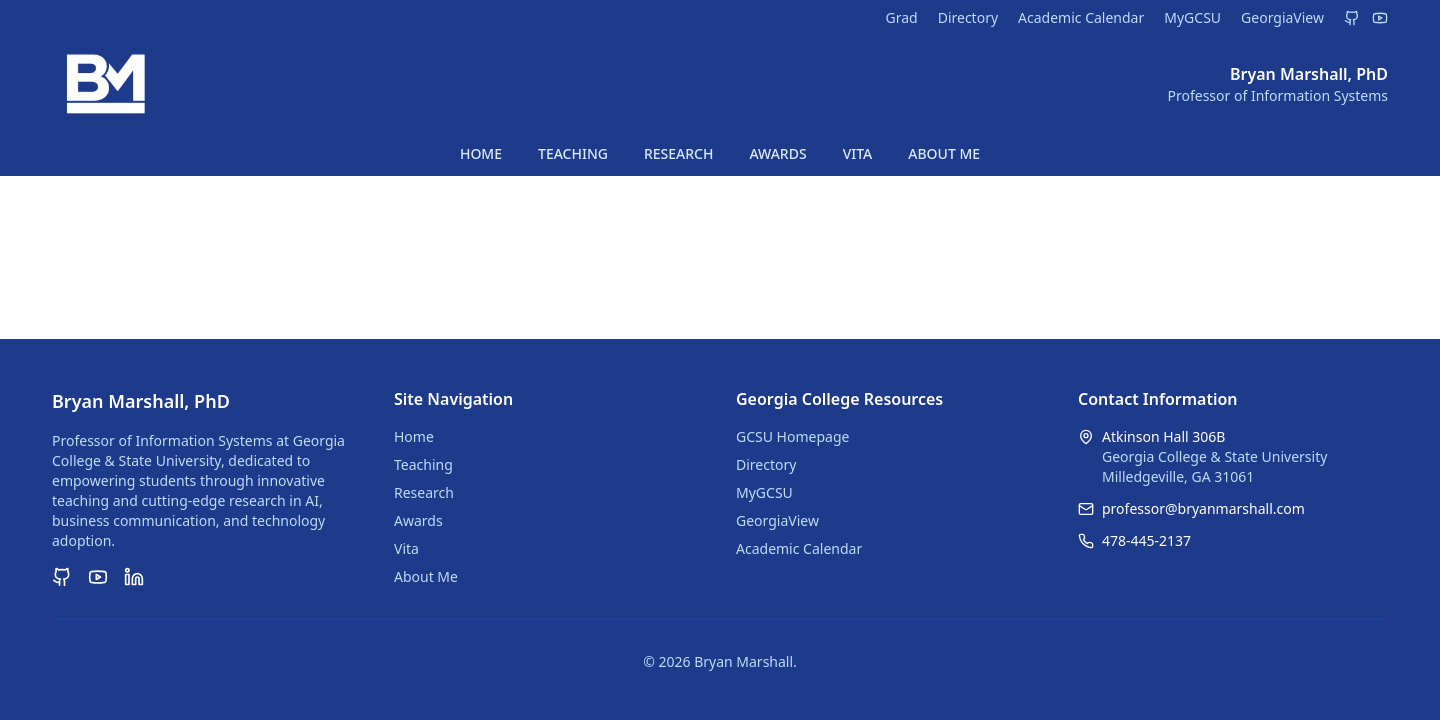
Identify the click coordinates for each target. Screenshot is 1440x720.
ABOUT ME (944, 153)
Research (424, 492)
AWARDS (777, 153)
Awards (418, 520)
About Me (426, 576)
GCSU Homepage (792, 436)
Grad (901, 17)
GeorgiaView (1282, 17)
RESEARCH (679, 153)
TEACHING (573, 153)
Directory (968, 17)
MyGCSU (1192, 17)
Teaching (423, 464)
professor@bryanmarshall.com (1203, 508)
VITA (858, 153)
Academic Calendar (1081, 17)
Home (414, 436)
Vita (406, 548)
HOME (481, 153)
